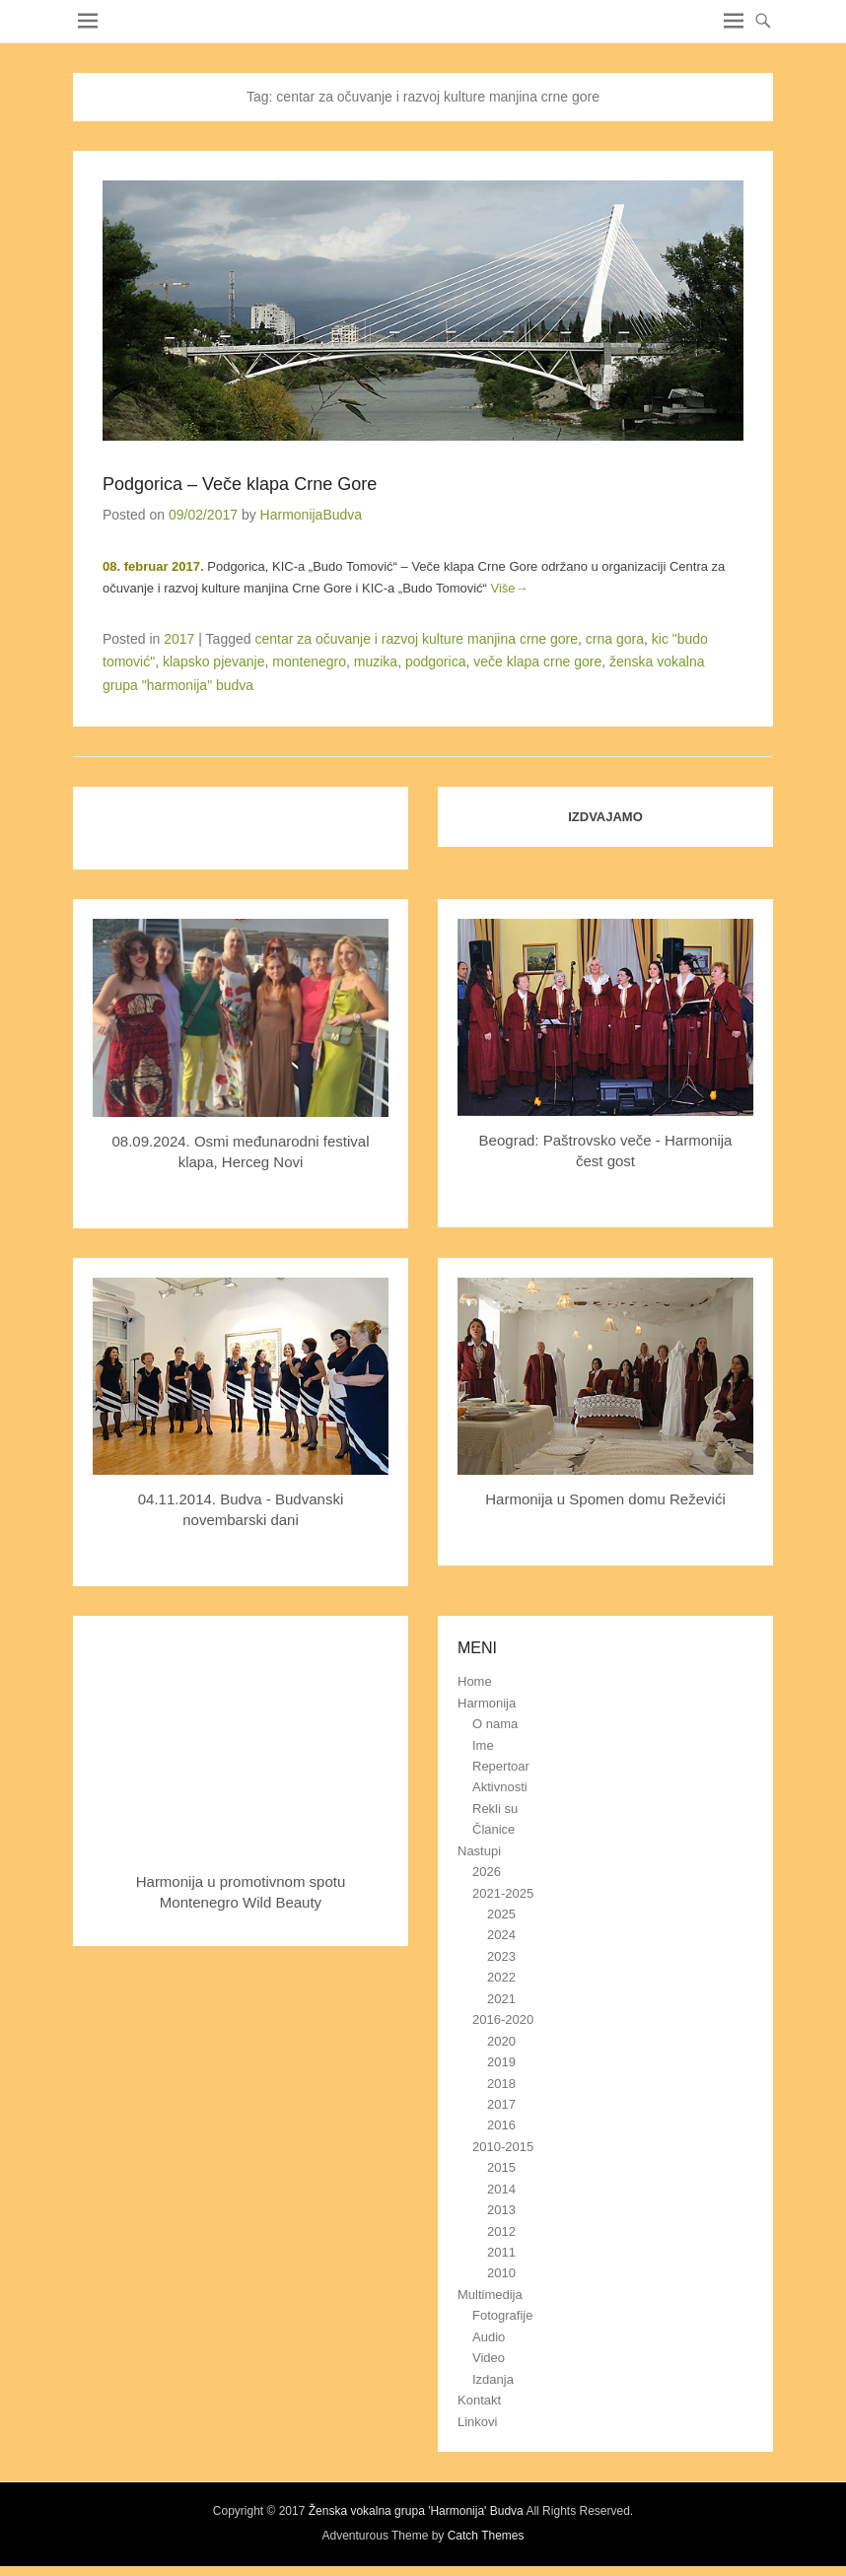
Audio (488, 2337)
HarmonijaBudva (311, 514)
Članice (493, 1829)
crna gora (615, 639)
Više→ (510, 588)
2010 (501, 2272)
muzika (375, 661)
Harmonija (487, 1703)
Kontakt (479, 2400)
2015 (501, 2167)
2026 (486, 1871)
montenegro (309, 661)
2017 (179, 639)
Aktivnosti (500, 1786)
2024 (501, 1934)
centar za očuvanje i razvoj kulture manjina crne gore (416, 639)
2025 (501, 1914)
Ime (483, 1745)
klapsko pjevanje (214, 661)
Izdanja (493, 2379)
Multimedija (490, 2294)
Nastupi (479, 1851)
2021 (501, 1998)
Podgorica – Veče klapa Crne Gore (240, 484)
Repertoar (500, 1766)
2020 (501, 2041)
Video (488, 2357)
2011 (501, 2252)
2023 (501, 1956)
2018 (501, 2083)
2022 (501, 1977)
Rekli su (495, 1808)
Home (475, 1681)
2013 (501, 2209)
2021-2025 (502, 1893)
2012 (501, 2231)
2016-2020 (502, 2019)
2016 (501, 2125)
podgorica (435, 661)
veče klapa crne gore (537, 661)
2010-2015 (502, 2146)
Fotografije (502, 2315)
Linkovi (477, 2421)
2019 (501, 2061)
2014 (501, 2189)
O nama (495, 1723)
